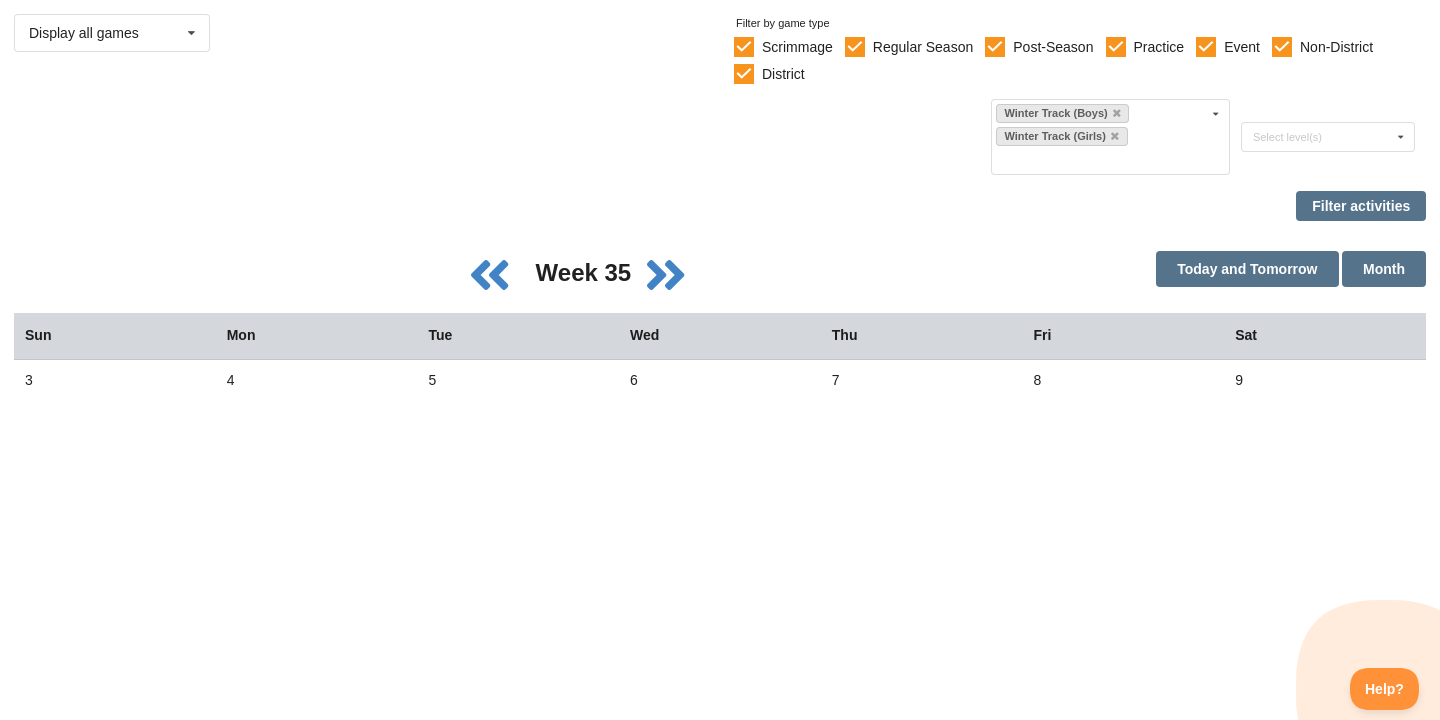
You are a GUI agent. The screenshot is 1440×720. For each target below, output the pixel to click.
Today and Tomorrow (1247, 269)
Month (1384, 269)
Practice (1159, 47)
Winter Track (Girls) (1061, 136)
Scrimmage (797, 47)
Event (1242, 47)
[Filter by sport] (1102, 159)
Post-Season (1053, 47)
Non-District (1336, 47)
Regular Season (923, 47)
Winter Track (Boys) (1062, 113)
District (783, 74)
